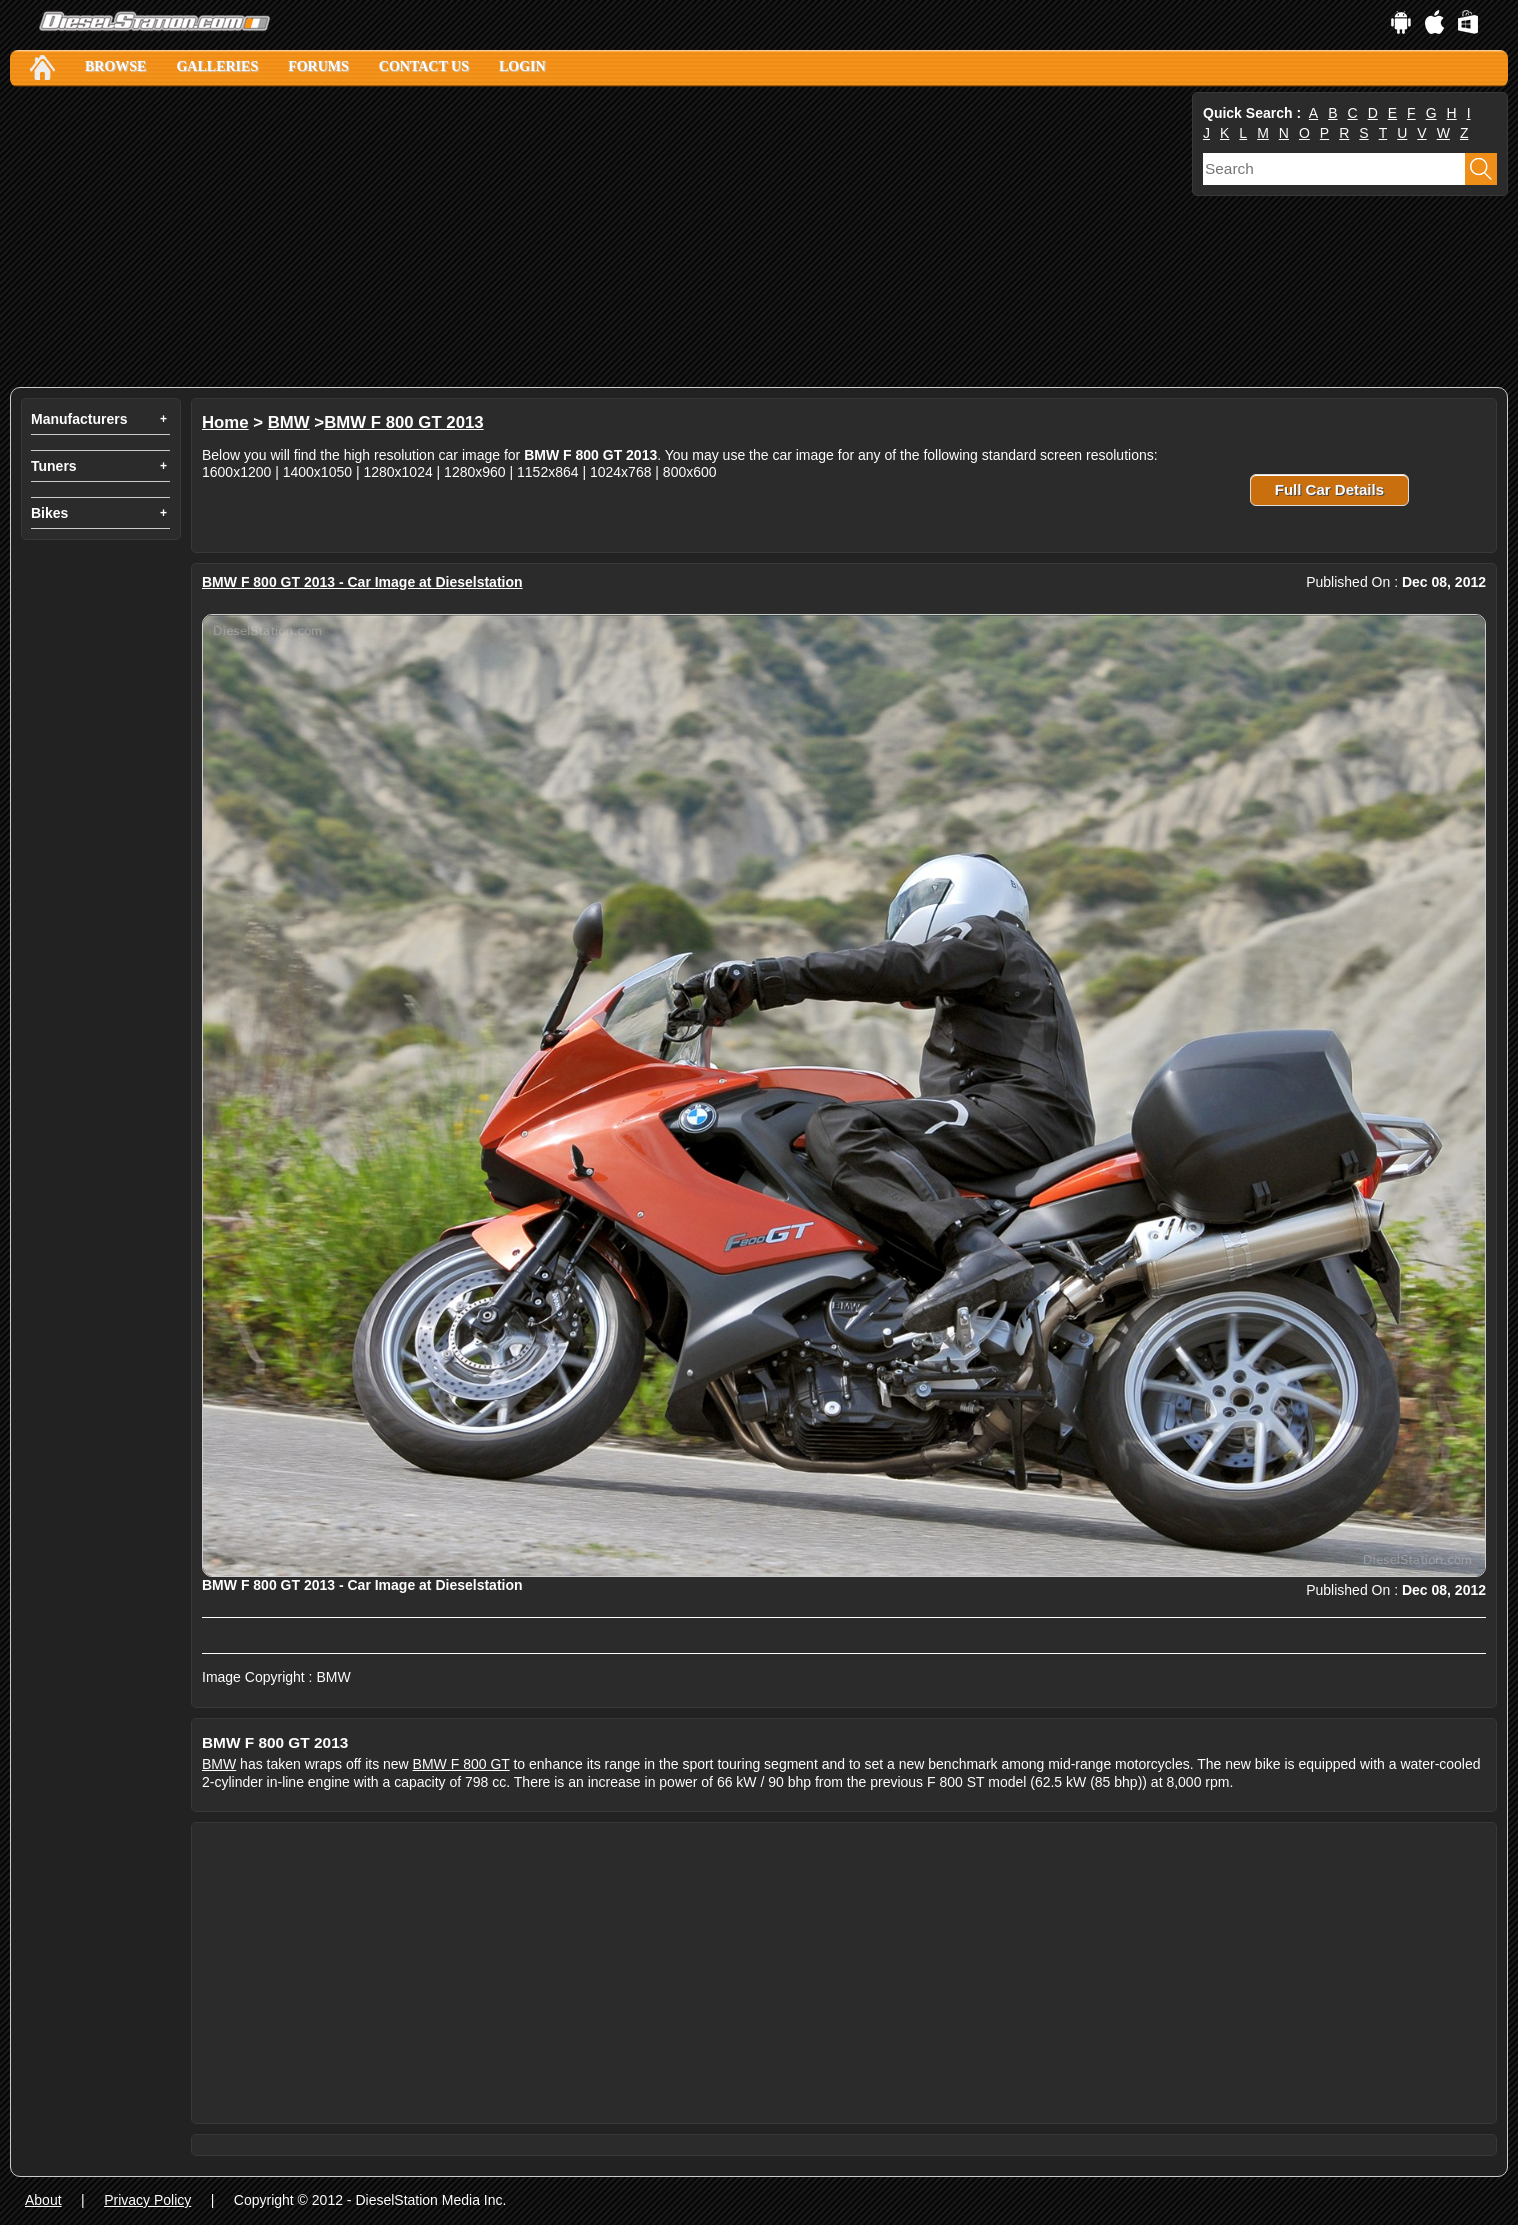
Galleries (217, 66)
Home (225, 422)
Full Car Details (1329, 489)
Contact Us (424, 66)
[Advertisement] (599, 237)
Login (522, 66)
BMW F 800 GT (461, 1764)
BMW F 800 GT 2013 (403, 422)
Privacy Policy (147, 2200)
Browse (115, 66)
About (43, 2200)
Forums (318, 66)
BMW (289, 422)
